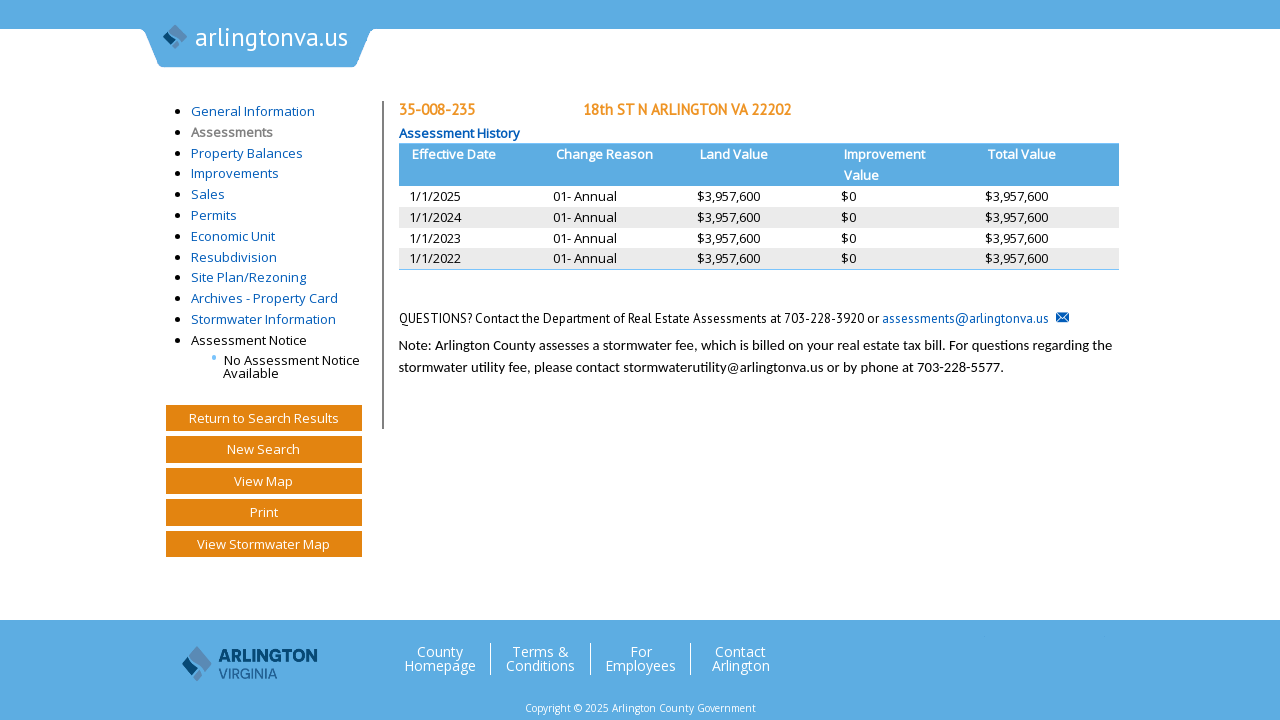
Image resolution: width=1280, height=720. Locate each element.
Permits (214, 215)
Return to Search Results (264, 418)
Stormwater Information (263, 319)
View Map (263, 481)
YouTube (1089, 651)
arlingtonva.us (254, 39)
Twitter (969, 651)
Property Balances (247, 153)
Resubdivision (234, 257)
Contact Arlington (741, 659)
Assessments (232, 132)
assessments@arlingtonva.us (965, 318)
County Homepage (440, 659)
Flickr (1049, 651)
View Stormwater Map (263, 544)
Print (264, 512)
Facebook (1009, 651)
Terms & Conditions (540, 659)
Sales (208, 194)
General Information (253, 111)
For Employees (640, 659)
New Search (263, 449)
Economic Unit (233, 236)
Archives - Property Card (264, 298)
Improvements (235, 173)
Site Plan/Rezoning (248, 277)
